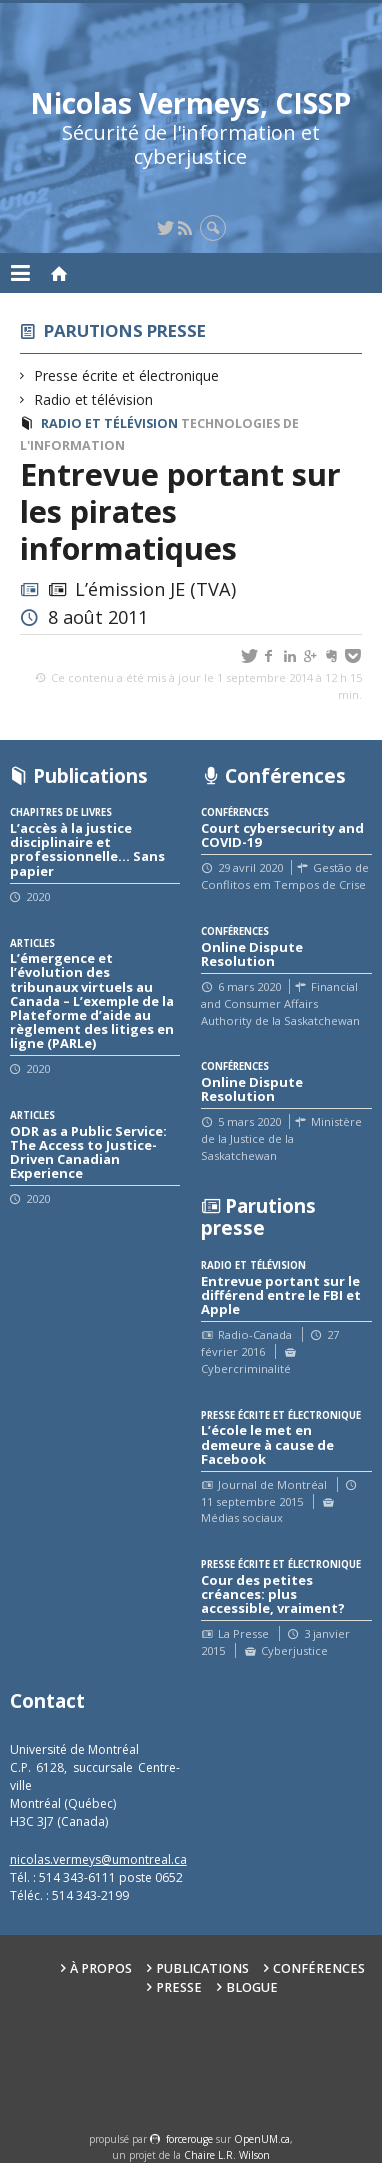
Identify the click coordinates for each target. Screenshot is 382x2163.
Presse (179, 1987)
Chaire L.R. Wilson (227, 2155)
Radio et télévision (94, 399)
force (189, 2139)
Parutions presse (125, 330)
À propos (101, 1968)
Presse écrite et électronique (127, 375)
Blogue (252, 1987)
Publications (202, 1968)
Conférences (319, 1968)
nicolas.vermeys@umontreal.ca (98, 1859)
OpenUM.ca (262, 2139)
